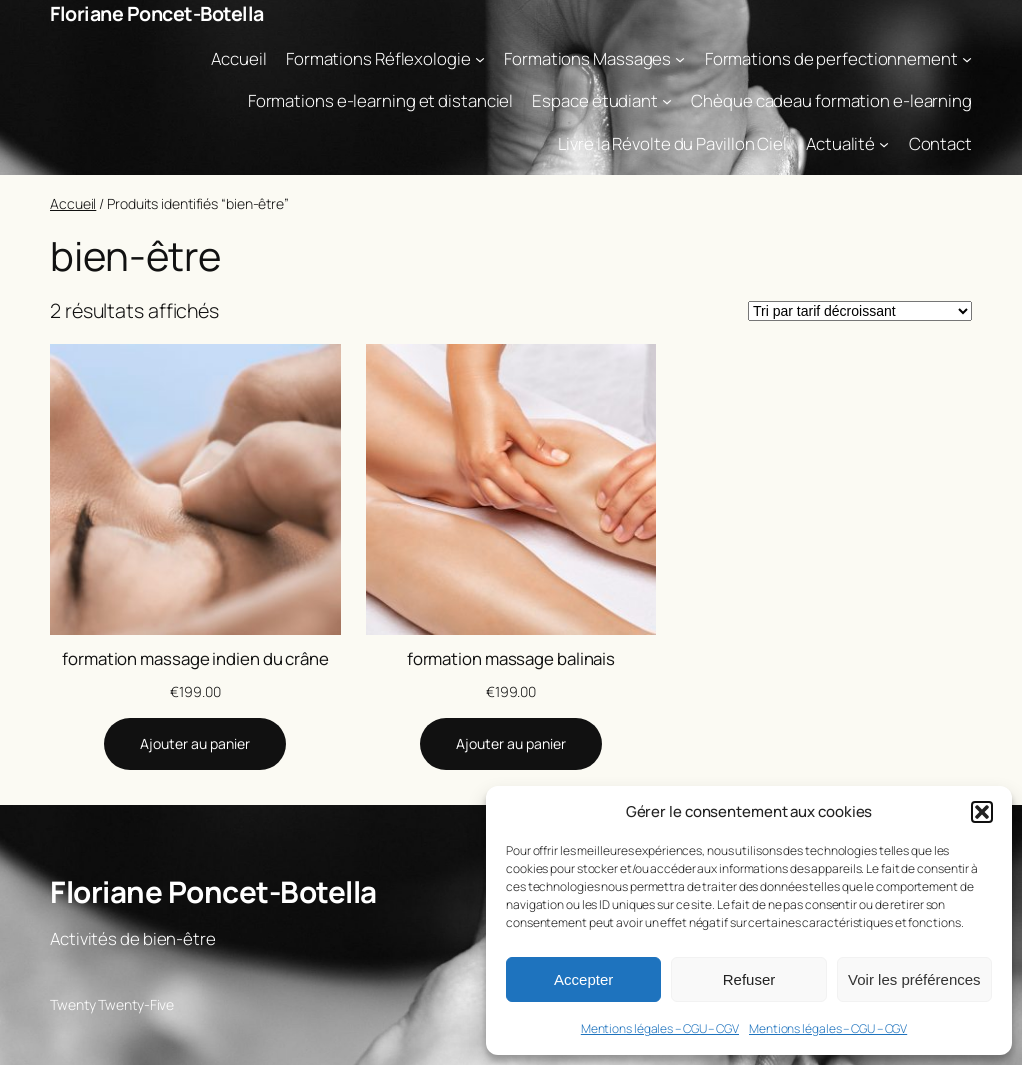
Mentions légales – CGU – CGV (660, 1028)
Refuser (749, 979)
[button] (982, 812)
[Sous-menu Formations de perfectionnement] (967, 58)
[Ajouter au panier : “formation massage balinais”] (511, 744)
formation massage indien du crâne (195, 658)
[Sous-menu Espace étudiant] (667, 101)
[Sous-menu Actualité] (884, 144)
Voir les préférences (914, 979)
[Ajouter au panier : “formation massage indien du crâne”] (195, 744)
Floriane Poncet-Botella (157, 13)
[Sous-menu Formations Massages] (680, 58)
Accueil (73, 203)
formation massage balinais (511, 658)
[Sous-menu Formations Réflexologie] (480, 58)
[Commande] (860, 311)
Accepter (583, 979)
